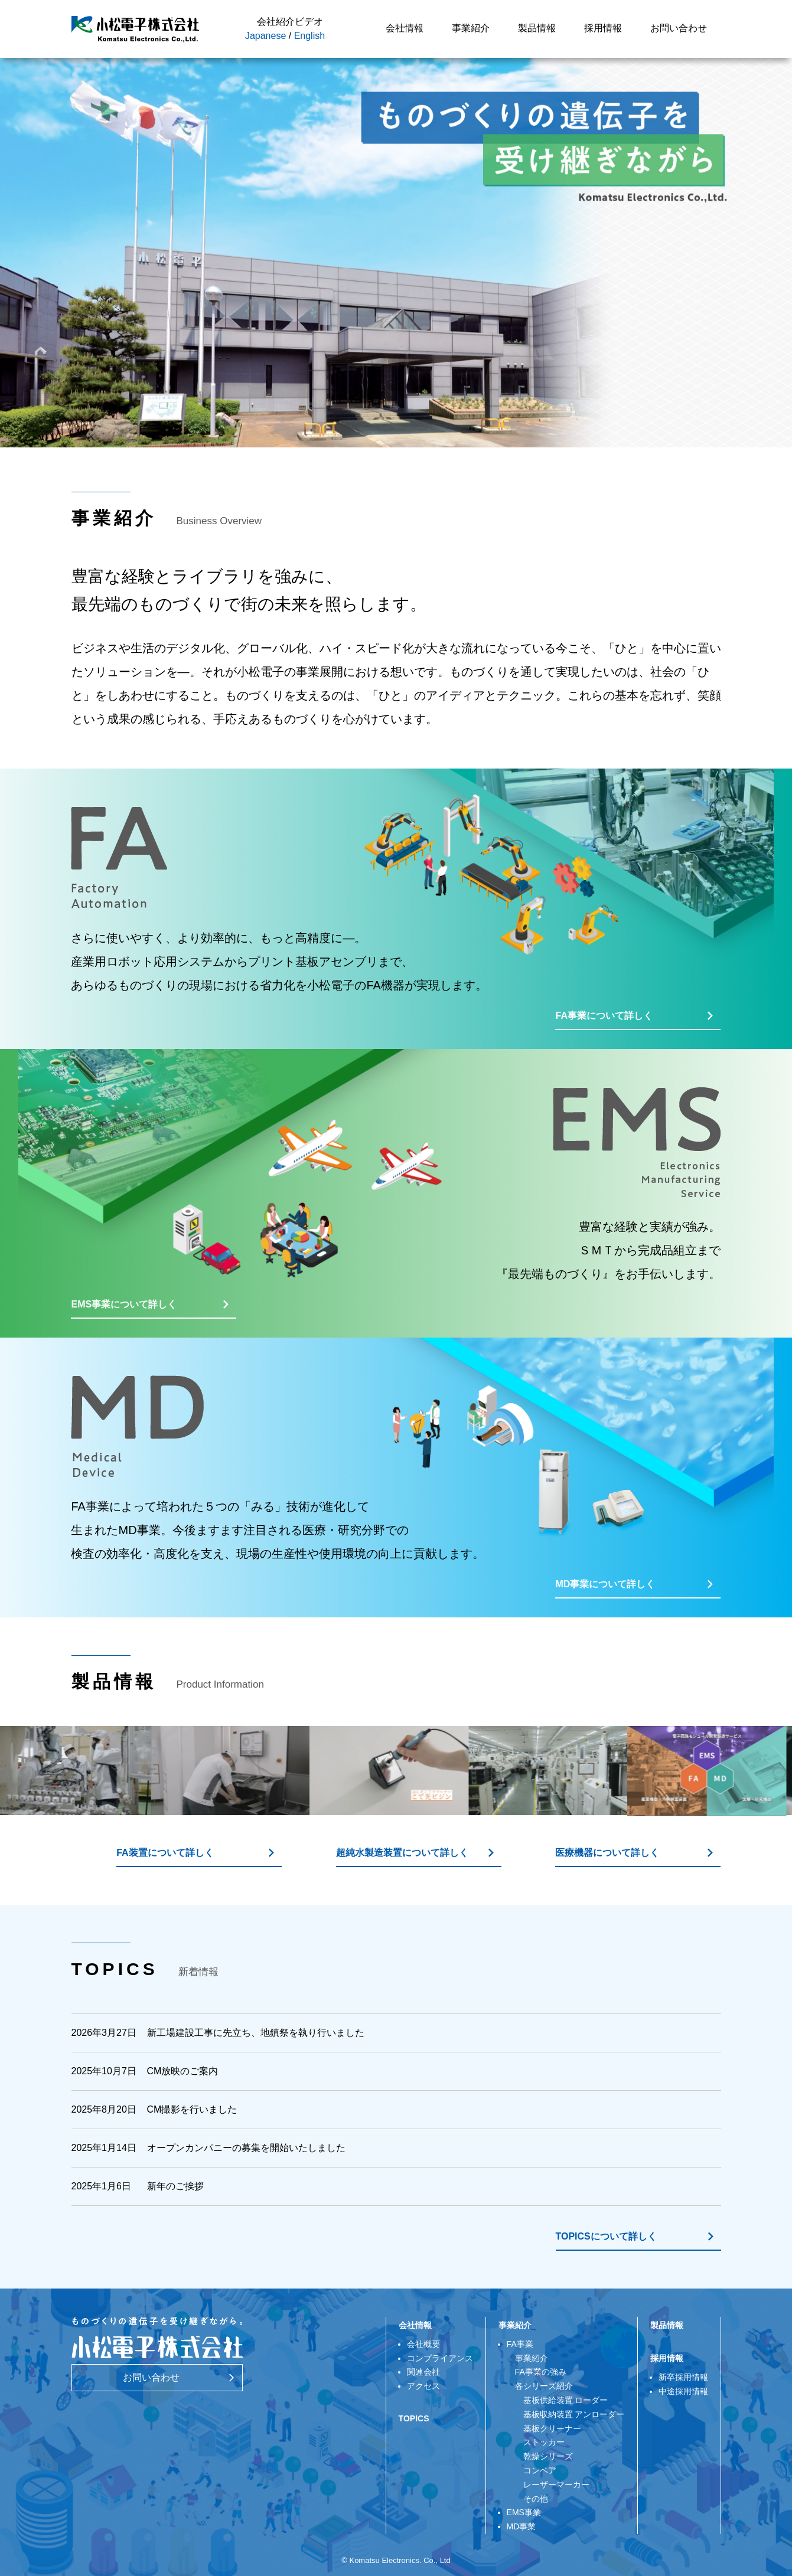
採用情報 (603, 28)
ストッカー (540, 2442)
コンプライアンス (440, 2358)
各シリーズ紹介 (544, 2386)
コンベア (535, 2470)
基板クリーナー (548, 2428)
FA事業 (520, 2344)
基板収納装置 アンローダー (570, 2414)
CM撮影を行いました (192, 2109)
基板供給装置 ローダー (561, 2400)
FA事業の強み (540, 2371)
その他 (531, 2498)
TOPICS (414, 2418)
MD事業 (521, 2526)
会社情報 (404, 28)
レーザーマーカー (552, 2484)
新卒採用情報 (683, 2377)
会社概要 (423, 2344)
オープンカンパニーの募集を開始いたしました (246, 2148)
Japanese (265, 36)
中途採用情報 (683, 2391)
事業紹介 (471, 28)
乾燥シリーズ (544, 2456)
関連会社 (423, 2371)
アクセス (423, 2386)
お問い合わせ (678, 28)
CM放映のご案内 (183, 2071)
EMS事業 (524, 2512)
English (309, 36)
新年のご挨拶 (175, 2186)
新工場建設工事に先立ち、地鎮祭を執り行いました (255, 2033)
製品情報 (537, 28)
